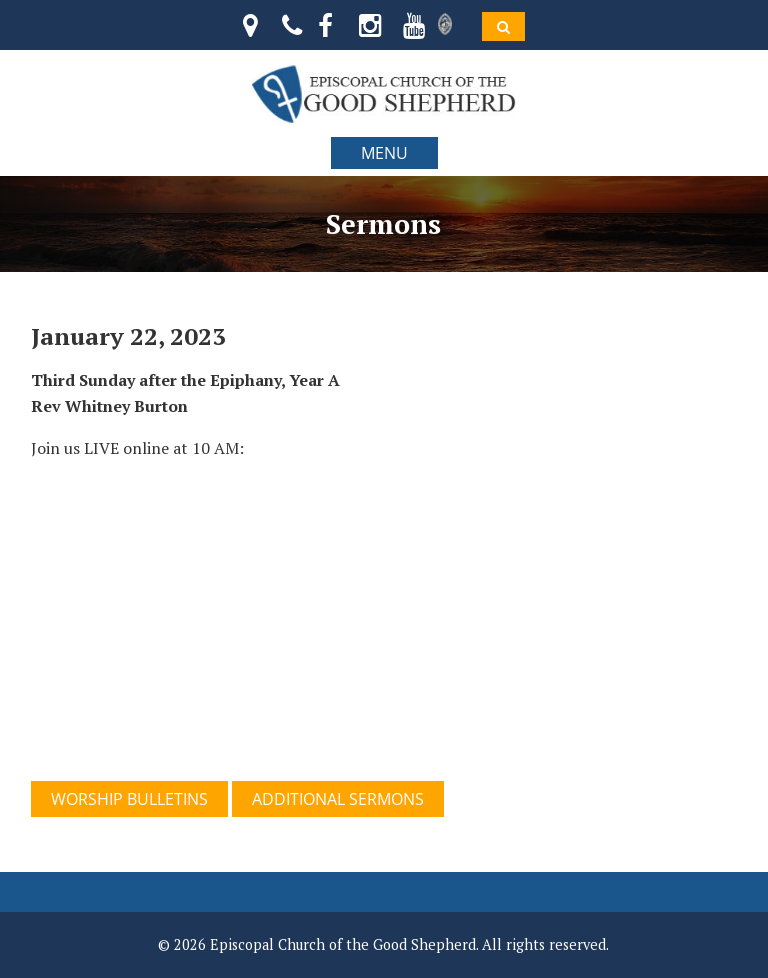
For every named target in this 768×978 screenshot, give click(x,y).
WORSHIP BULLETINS (129, 799)
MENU (384, 153)
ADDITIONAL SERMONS (338, 799)
